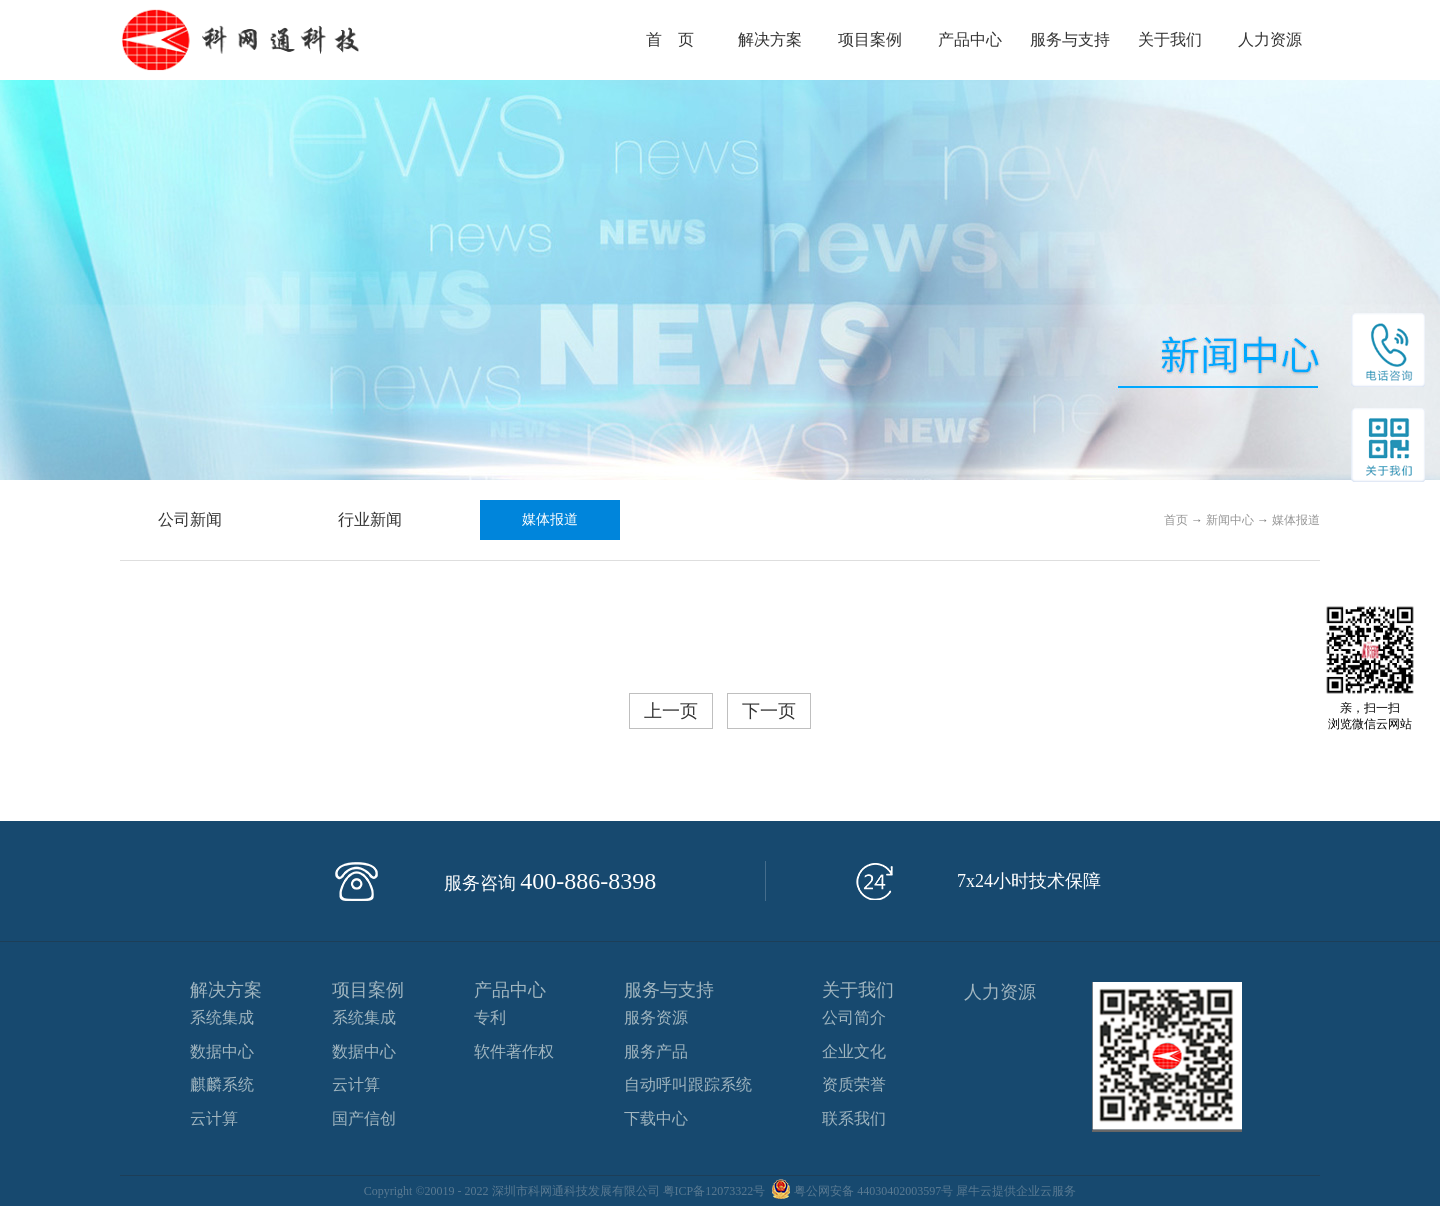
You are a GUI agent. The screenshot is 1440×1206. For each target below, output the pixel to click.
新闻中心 (1230, 520)
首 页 (670, 39)
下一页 (769, 711)
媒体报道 (1296, 520)
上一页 (671, 711)
